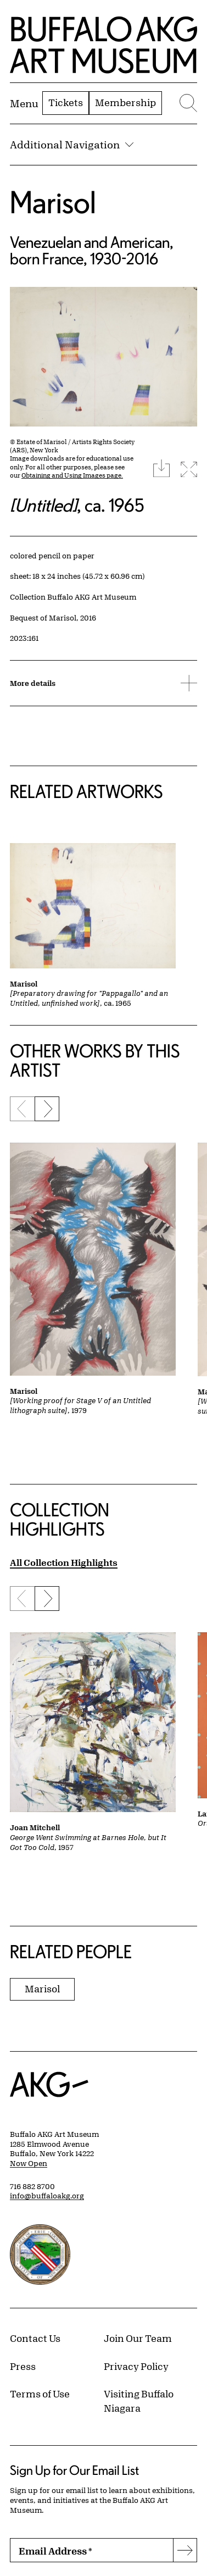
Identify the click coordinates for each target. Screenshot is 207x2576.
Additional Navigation (71, 144)
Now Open (28, 2163)
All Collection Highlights (64, 1562)
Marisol (53, 202)
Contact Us (35, 2338)
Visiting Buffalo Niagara (139, 2400)
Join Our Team (138, 2338)
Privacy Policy (136, 2366)
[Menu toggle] (24, 103)
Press (23, 2366)
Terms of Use (40, 2393)
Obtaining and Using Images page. (72, 475)
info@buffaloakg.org (47, 2195)
